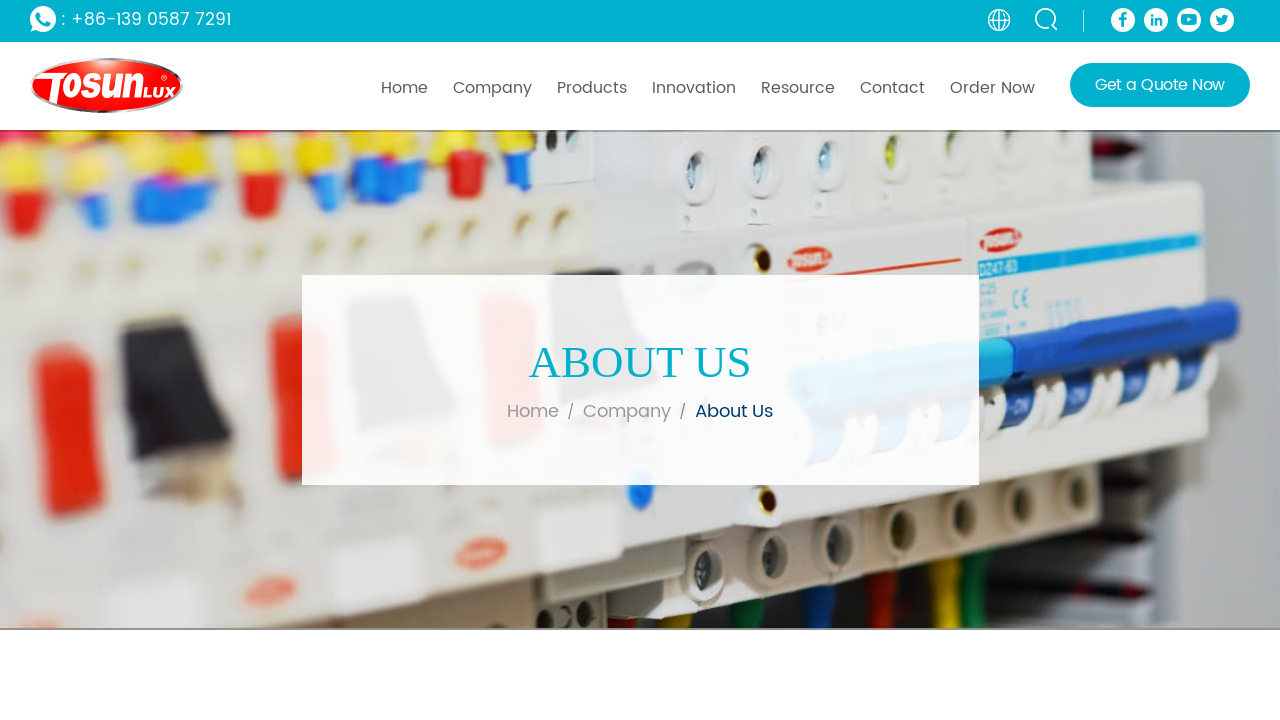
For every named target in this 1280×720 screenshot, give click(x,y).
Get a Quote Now (1160, 85)
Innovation (694, 88)
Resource (798, 88)
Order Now (992, 88)
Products (592, 88)
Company (492, 88)
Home (404, 88)
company (627, 411)
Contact (892, 88)
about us (734, 411)
